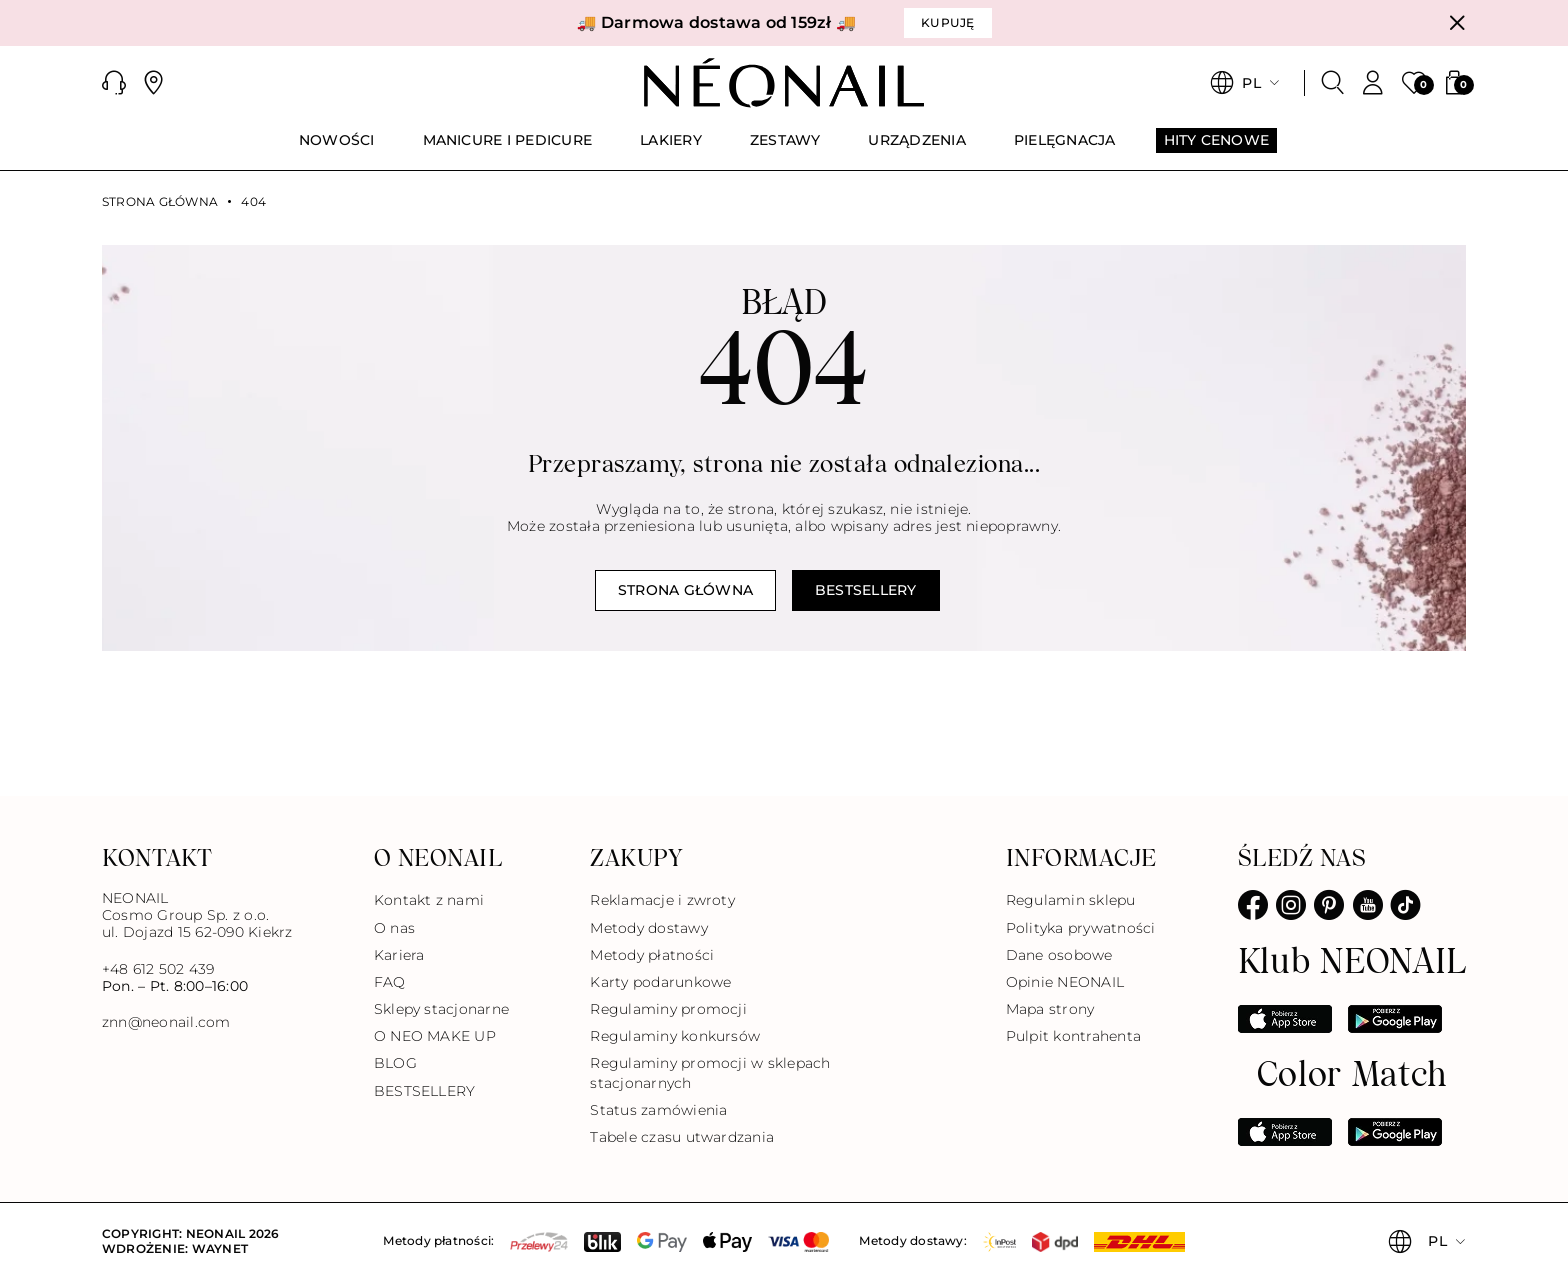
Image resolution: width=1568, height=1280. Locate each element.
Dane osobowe (1059, 955)
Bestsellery (866, 590)
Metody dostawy (648, 928)
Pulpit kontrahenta (1073, 1036)
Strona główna (160, 202)
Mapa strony (1050, 1009)
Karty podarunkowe (660, 982)
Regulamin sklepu (1071, 900)
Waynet (220, 1248)
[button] (114, 83)
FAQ (390, 982)
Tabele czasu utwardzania (682, 1137)
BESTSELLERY (425, 1091)
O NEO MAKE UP (435, 1036)
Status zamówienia (658, 1110)
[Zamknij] (1457, 23)
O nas (394, 928)
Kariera (399, 955)
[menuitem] (337, 149)
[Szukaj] (1333, 83)
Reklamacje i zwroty (662, 900)
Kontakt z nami (429, 900)
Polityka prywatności (1081, 928)
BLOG (395, 1063)
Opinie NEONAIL (1065, 982)
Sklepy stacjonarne (441, 1009)
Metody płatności (652, 955)
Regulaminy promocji (668, 1009)
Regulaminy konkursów (675, 1036)
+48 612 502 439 (158, 969)
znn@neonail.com (166, 1022)
